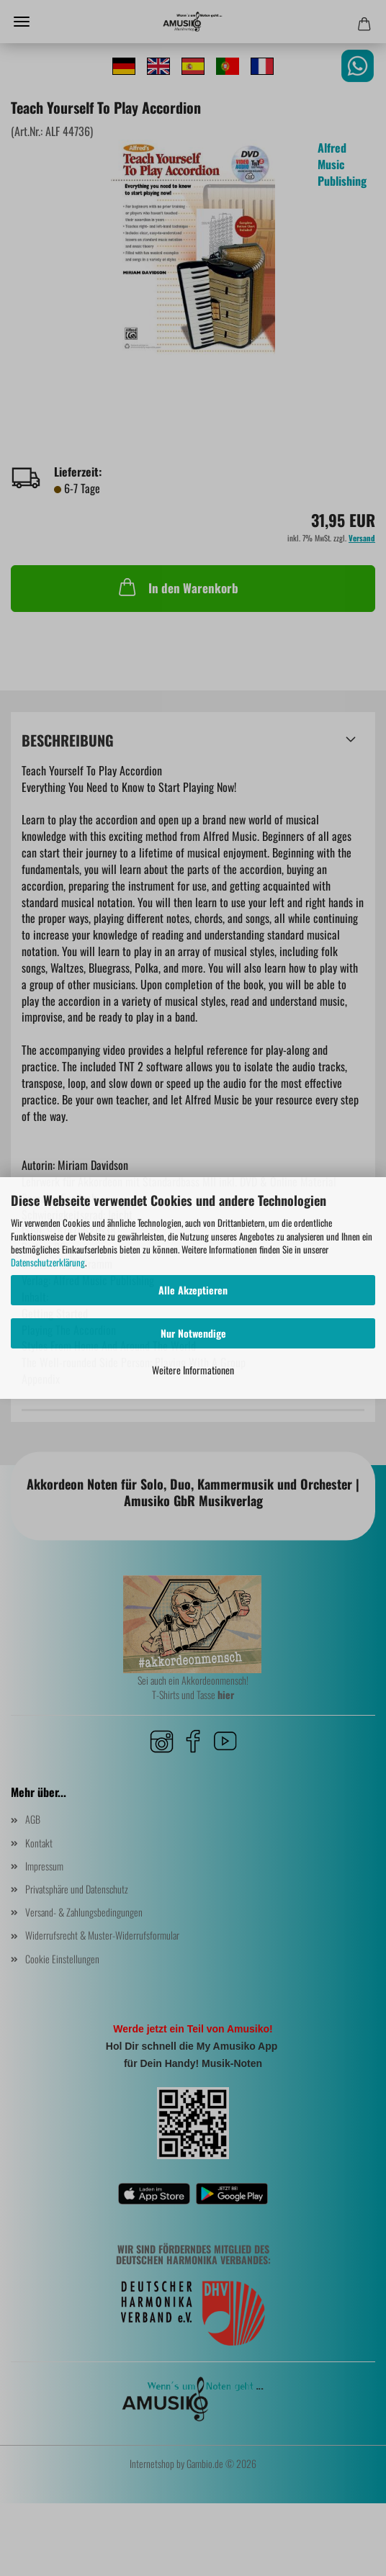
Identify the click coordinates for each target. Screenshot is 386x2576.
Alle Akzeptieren (193, 1289)
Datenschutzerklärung (48, 1262)
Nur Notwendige (193, 1333)
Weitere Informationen (193, 1369)
